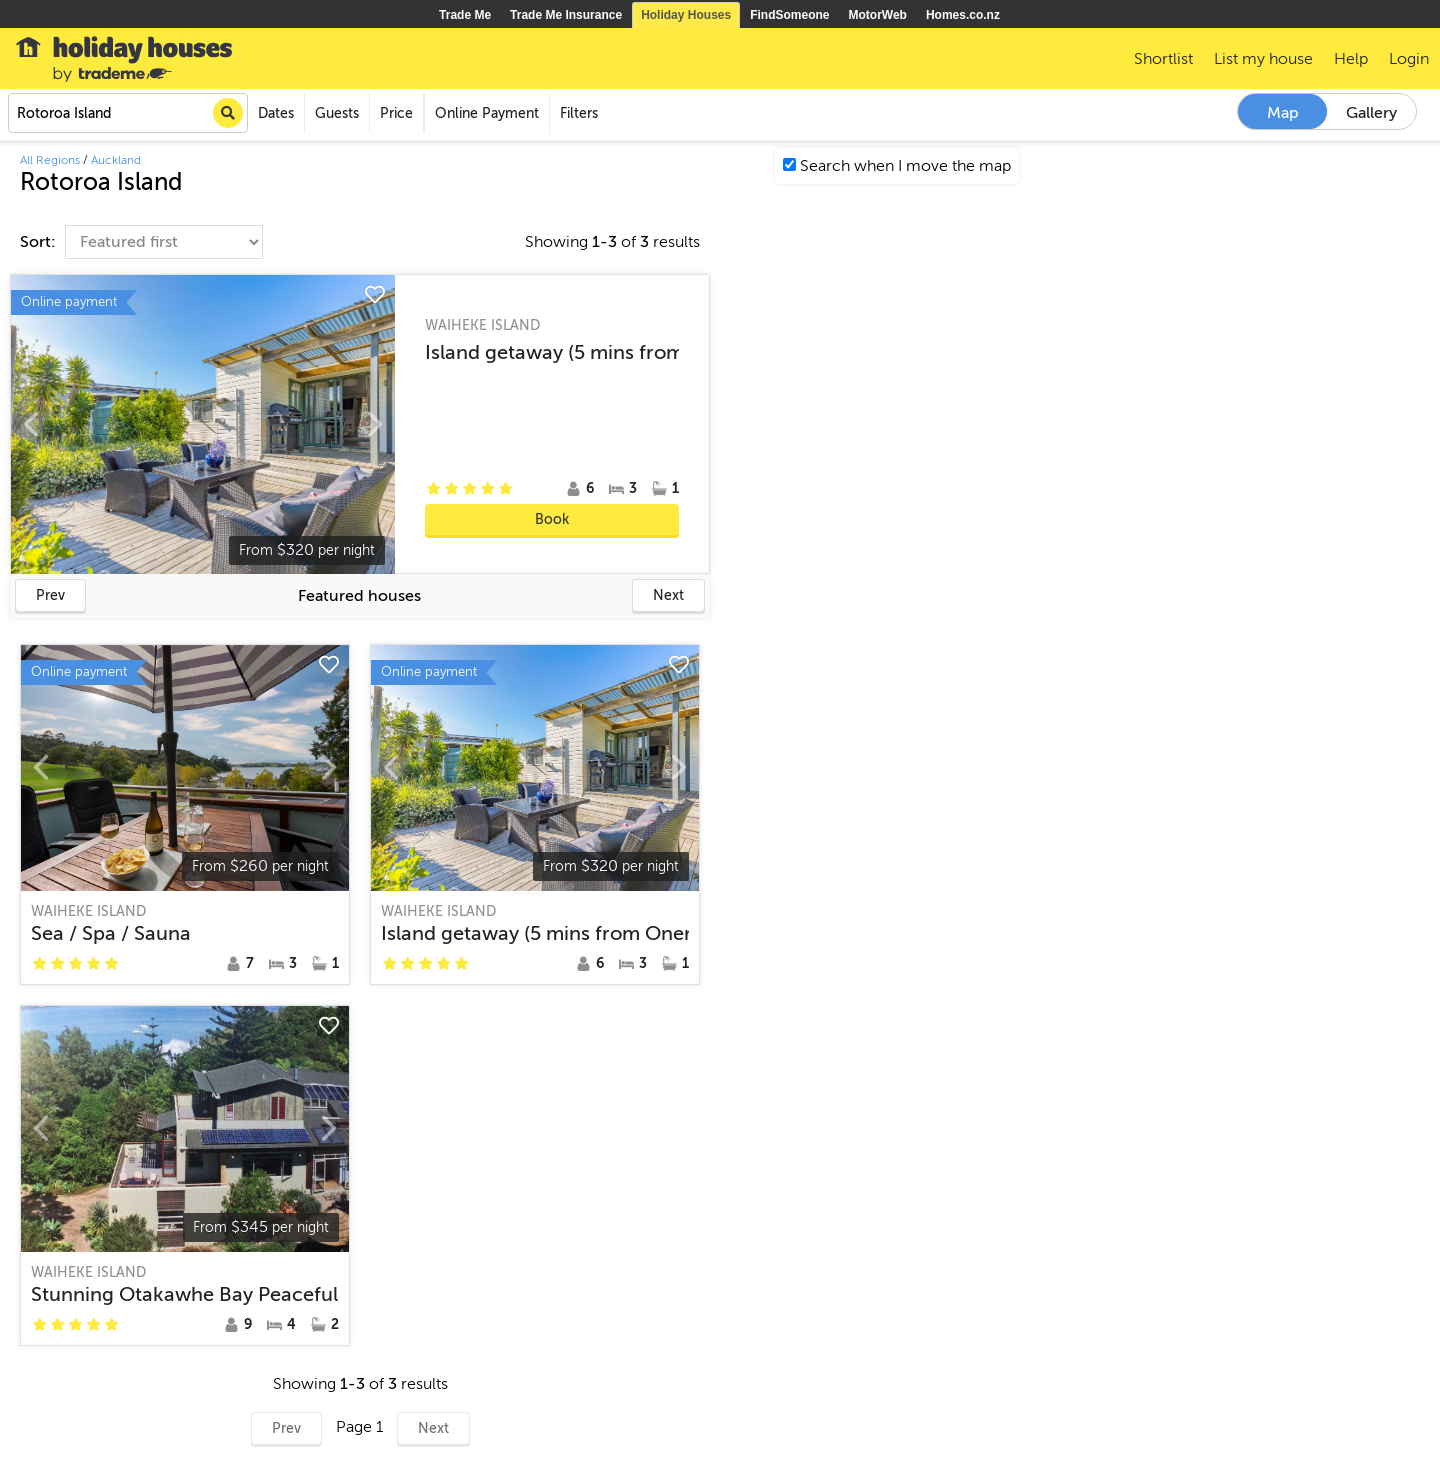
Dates (276, 113)
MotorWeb (878, 15)
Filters (579, 113)
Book (552, 519)
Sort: (40, 242)
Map (1283, 113)
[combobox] (128, 113)
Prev (50, 595)
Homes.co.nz (963, 15)
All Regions (50, 160)
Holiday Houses (686, 15)
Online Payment (487, 113)
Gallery (1371, 113)
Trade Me (465, 15)
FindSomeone (789, 15)
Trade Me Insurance (566, 15)
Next (668, 595)
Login (1409, 59)
